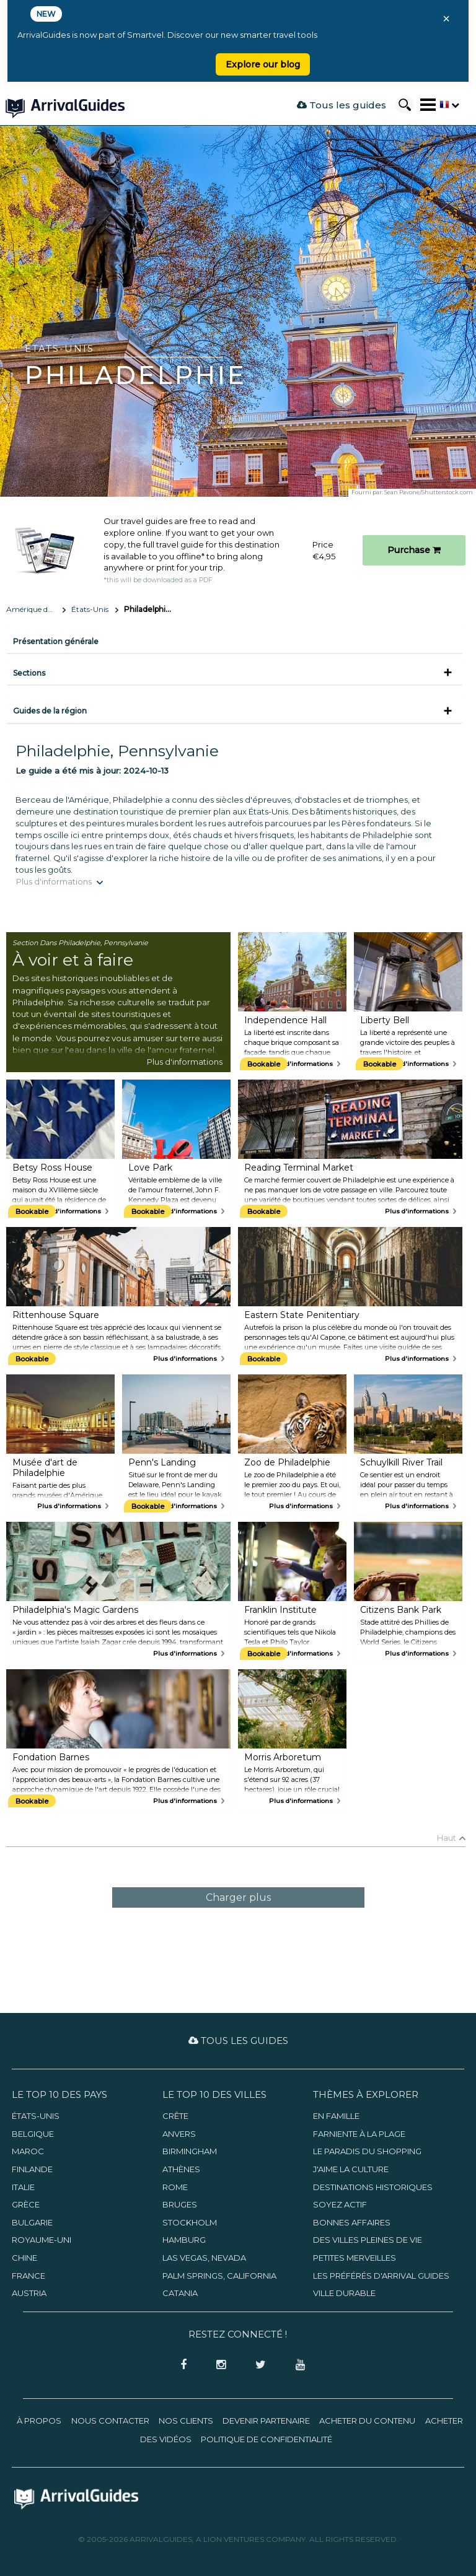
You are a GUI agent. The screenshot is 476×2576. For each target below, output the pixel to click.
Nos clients (186, 2420)
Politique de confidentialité (266, 2439)
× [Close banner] (446, 18)
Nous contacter (110, 2420)
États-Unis (89, 609)
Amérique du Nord (36, 609)
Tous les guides (341, 105)
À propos (39, 2420)
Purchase (414, 550)
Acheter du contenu (367, 2420)
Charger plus (238, 1897)
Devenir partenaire (266, 2420)
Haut (446, 1838)
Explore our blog (263, 64)
